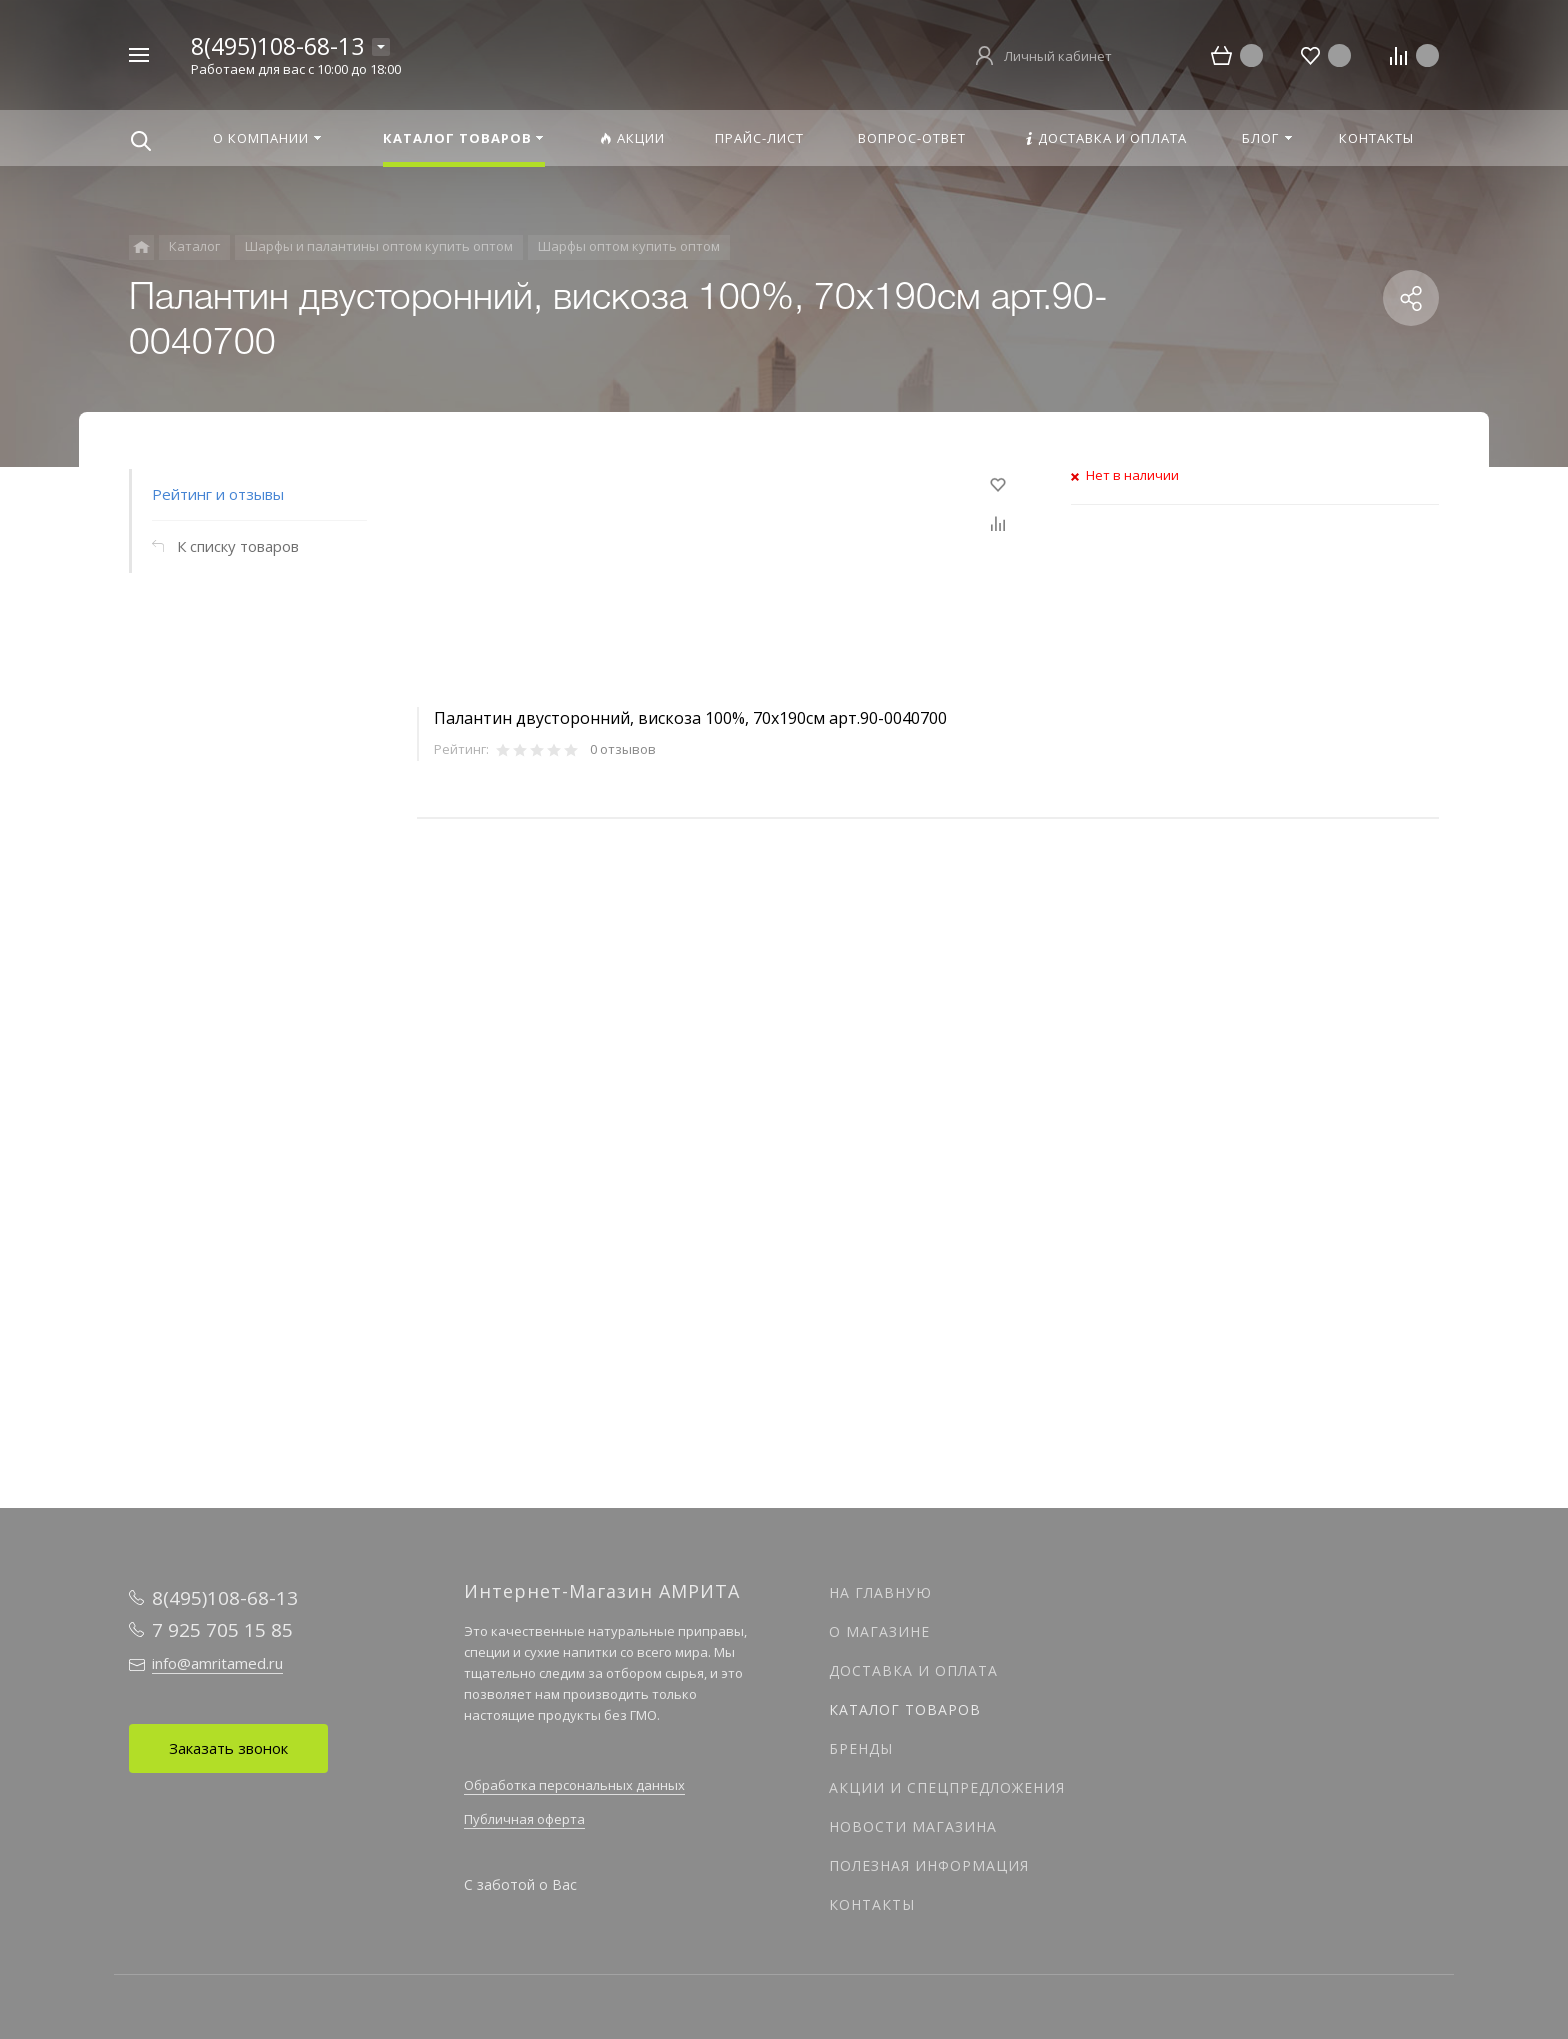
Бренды (861, 1748)
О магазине (879, 1631)
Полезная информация (929, 1865)
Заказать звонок (228, 1748)
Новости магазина (913, 1826)
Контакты (872, 1904)
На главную (880, 1592)
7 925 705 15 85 (222, 1630)
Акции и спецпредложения (947, 1787)
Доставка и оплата (913, 1670)
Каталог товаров (905, 1709)
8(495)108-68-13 (277, 46)
